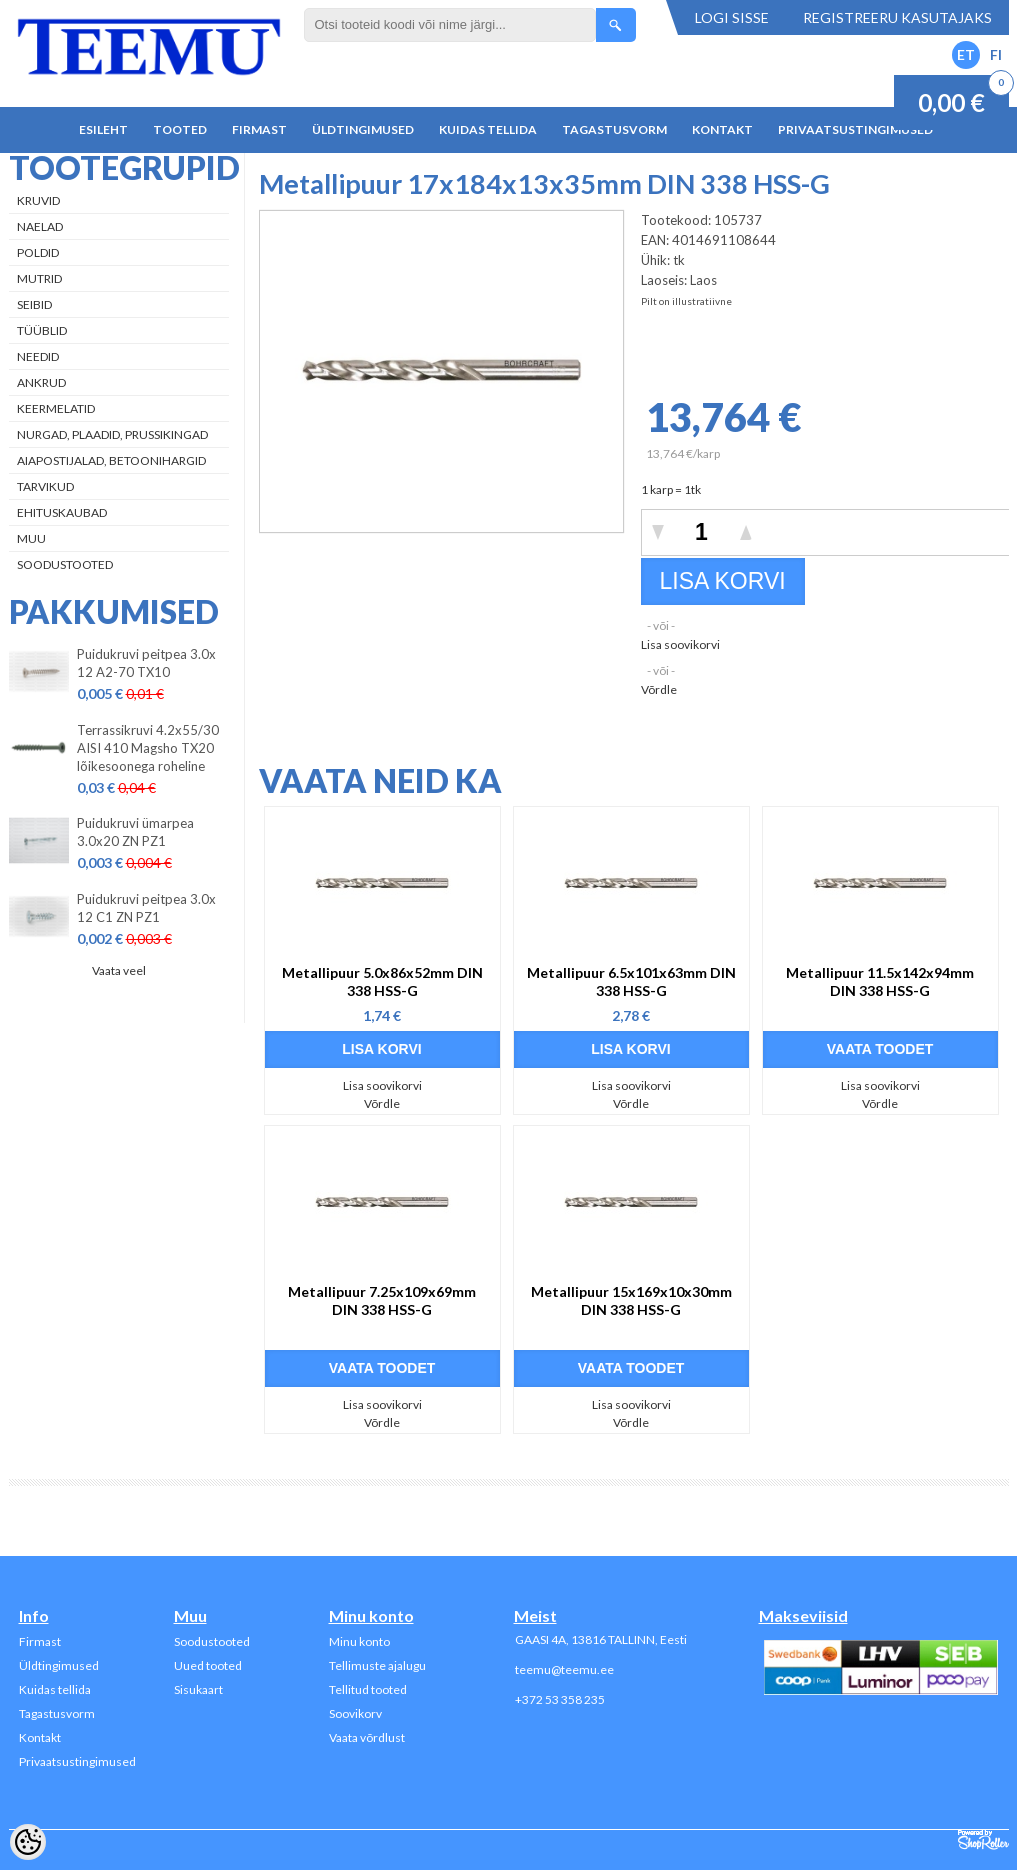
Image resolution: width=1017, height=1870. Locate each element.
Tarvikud (45, 486)
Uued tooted (208, 1665)
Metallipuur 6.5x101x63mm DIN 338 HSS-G (631, 981)
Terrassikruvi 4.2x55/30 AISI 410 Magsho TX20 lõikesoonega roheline (148, 748)
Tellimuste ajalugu (377, 1665)
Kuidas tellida (488, 129)
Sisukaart (198, 1689)
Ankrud (41, 382)
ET (966, 54)
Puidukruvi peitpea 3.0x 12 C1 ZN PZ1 (146, 908)
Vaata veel (119, 970)
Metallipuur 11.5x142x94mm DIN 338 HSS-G (880, 981)
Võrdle (659, 689)
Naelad (40, 226)
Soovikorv (355, 1713)
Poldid (38, 252)
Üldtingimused (363, 129)
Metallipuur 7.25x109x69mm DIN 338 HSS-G (382, 1300)
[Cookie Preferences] (28, 1842)
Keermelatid (56, 408)
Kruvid (38, 200)
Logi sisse (732, 17)
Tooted (180, 129)
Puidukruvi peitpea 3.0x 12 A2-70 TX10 (146, 663)
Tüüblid (42, 330)
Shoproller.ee (983, 1840)
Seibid (34, 304)
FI (996, 54)
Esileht (103, 129)
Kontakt (722, 129)
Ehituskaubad (62, 512)
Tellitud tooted (368, 1689)
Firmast (259, 129)
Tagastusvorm (614, 129)
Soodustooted (65, 564)
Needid (38, 356)
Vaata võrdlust (367, 1737)
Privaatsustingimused (855, 129)
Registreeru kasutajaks (897, 17)
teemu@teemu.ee (564, 1669)
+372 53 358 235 (560, 1699)
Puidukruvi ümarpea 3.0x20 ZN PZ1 (135, 832)
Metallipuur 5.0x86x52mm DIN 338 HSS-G (382, 981)
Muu (31, 538)
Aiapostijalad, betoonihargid (111, 460)
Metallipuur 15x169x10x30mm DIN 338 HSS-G (631, 1300)
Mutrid (39, 278)
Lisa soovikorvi (680, 644)
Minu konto (359, 1641)
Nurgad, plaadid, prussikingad (112, 434)
